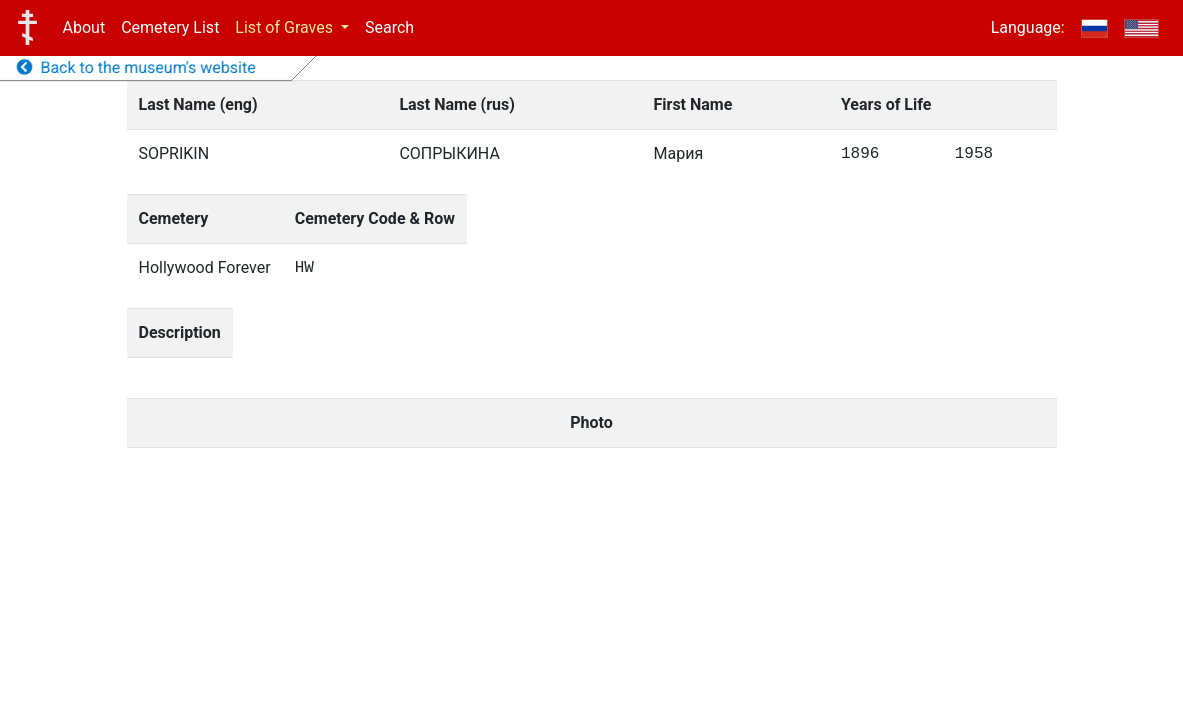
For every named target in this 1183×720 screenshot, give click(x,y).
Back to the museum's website (136, 67)
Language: (1028, 27)
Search (389, 27)
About (84, 27)
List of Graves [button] (286, 27)
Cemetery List (170, 27)
